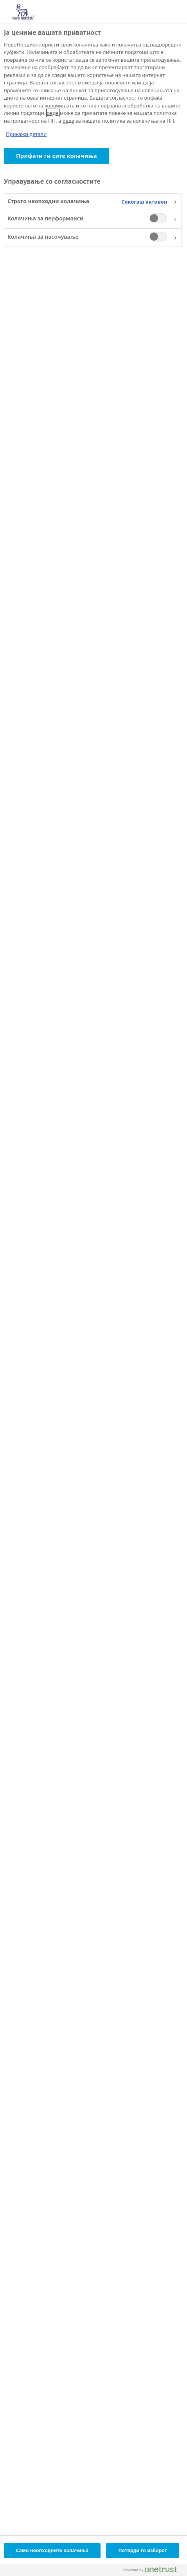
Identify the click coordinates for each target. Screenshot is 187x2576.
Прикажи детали (26, 134)
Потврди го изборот (142, 2550)
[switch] (158, 218)
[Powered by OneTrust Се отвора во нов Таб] (153, 2571)
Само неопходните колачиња (52, 2550)
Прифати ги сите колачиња (56, 155)
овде (53, 112)
